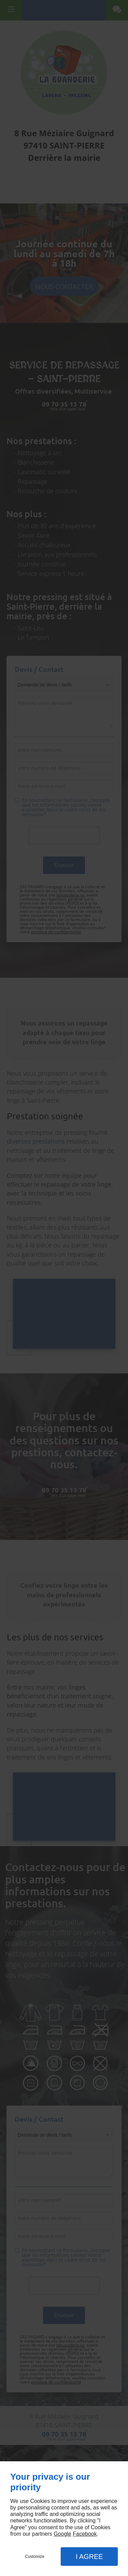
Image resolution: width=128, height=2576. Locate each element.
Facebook (85, 2534)
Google (62, 2534)
